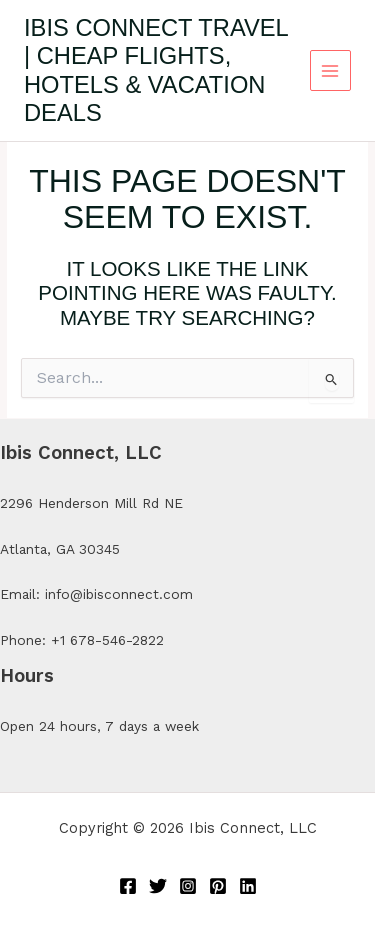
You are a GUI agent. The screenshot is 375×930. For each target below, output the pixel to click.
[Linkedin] (248, 886)
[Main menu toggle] (330, 70)
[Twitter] (158, 886)
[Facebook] (128, 886)
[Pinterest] (218, 886)
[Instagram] (188, 886)
